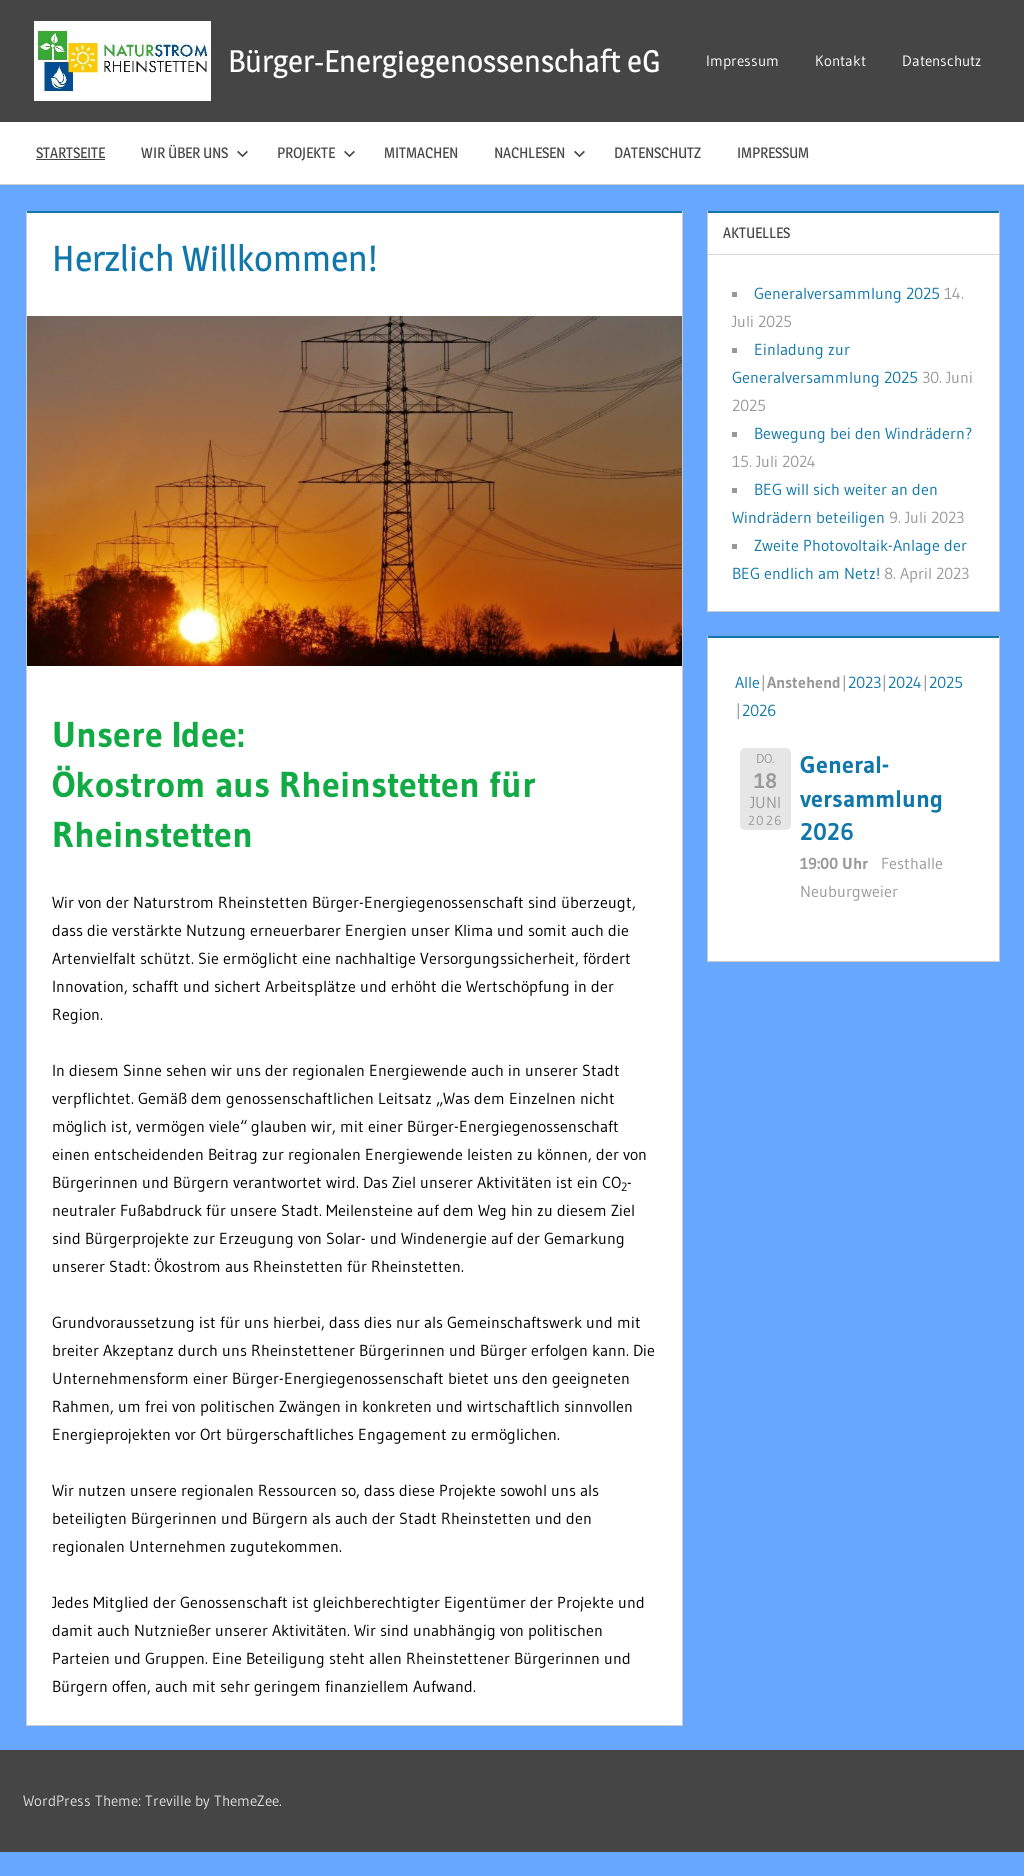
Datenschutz (747, 100)
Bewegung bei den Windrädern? (863, 457)
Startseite (70, 176)
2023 (864, 706)
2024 (905, 706)
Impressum (744, 44)
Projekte (316, 176)
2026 (759, 734)
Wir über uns (195, 176)
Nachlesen (540, 176)
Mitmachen (421, 176)
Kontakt (842, 44)
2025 (946, 706)
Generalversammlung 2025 (847, 317)
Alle (747, 706)
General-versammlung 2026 (871, 822)
